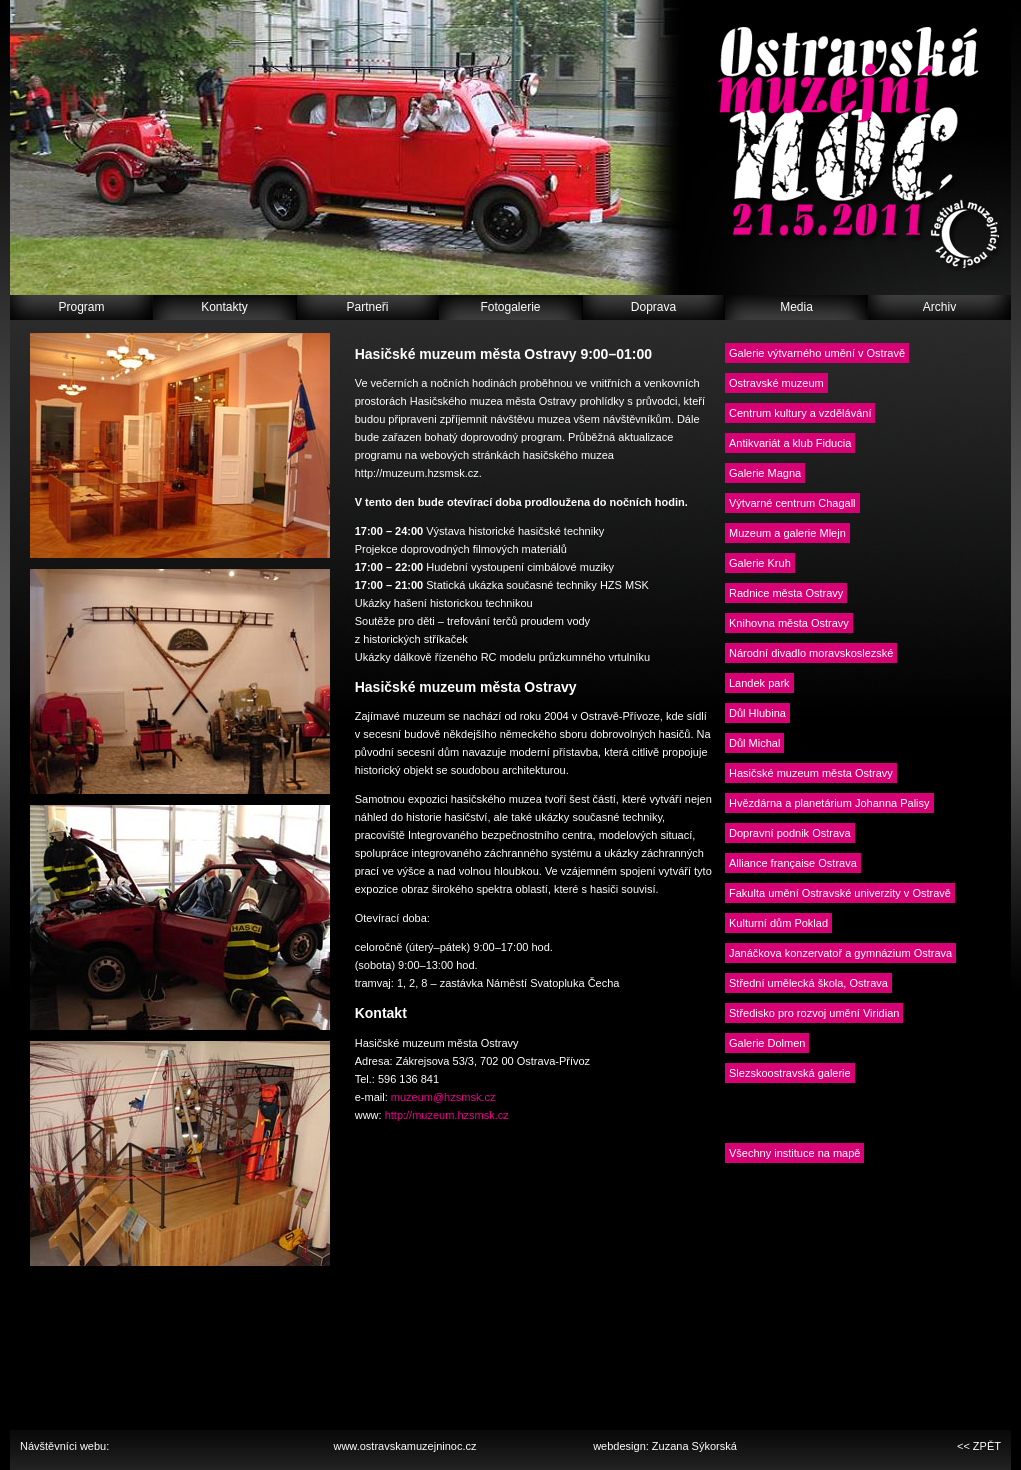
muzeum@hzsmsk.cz (443, 1097)
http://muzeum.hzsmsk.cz (447, 1115)
